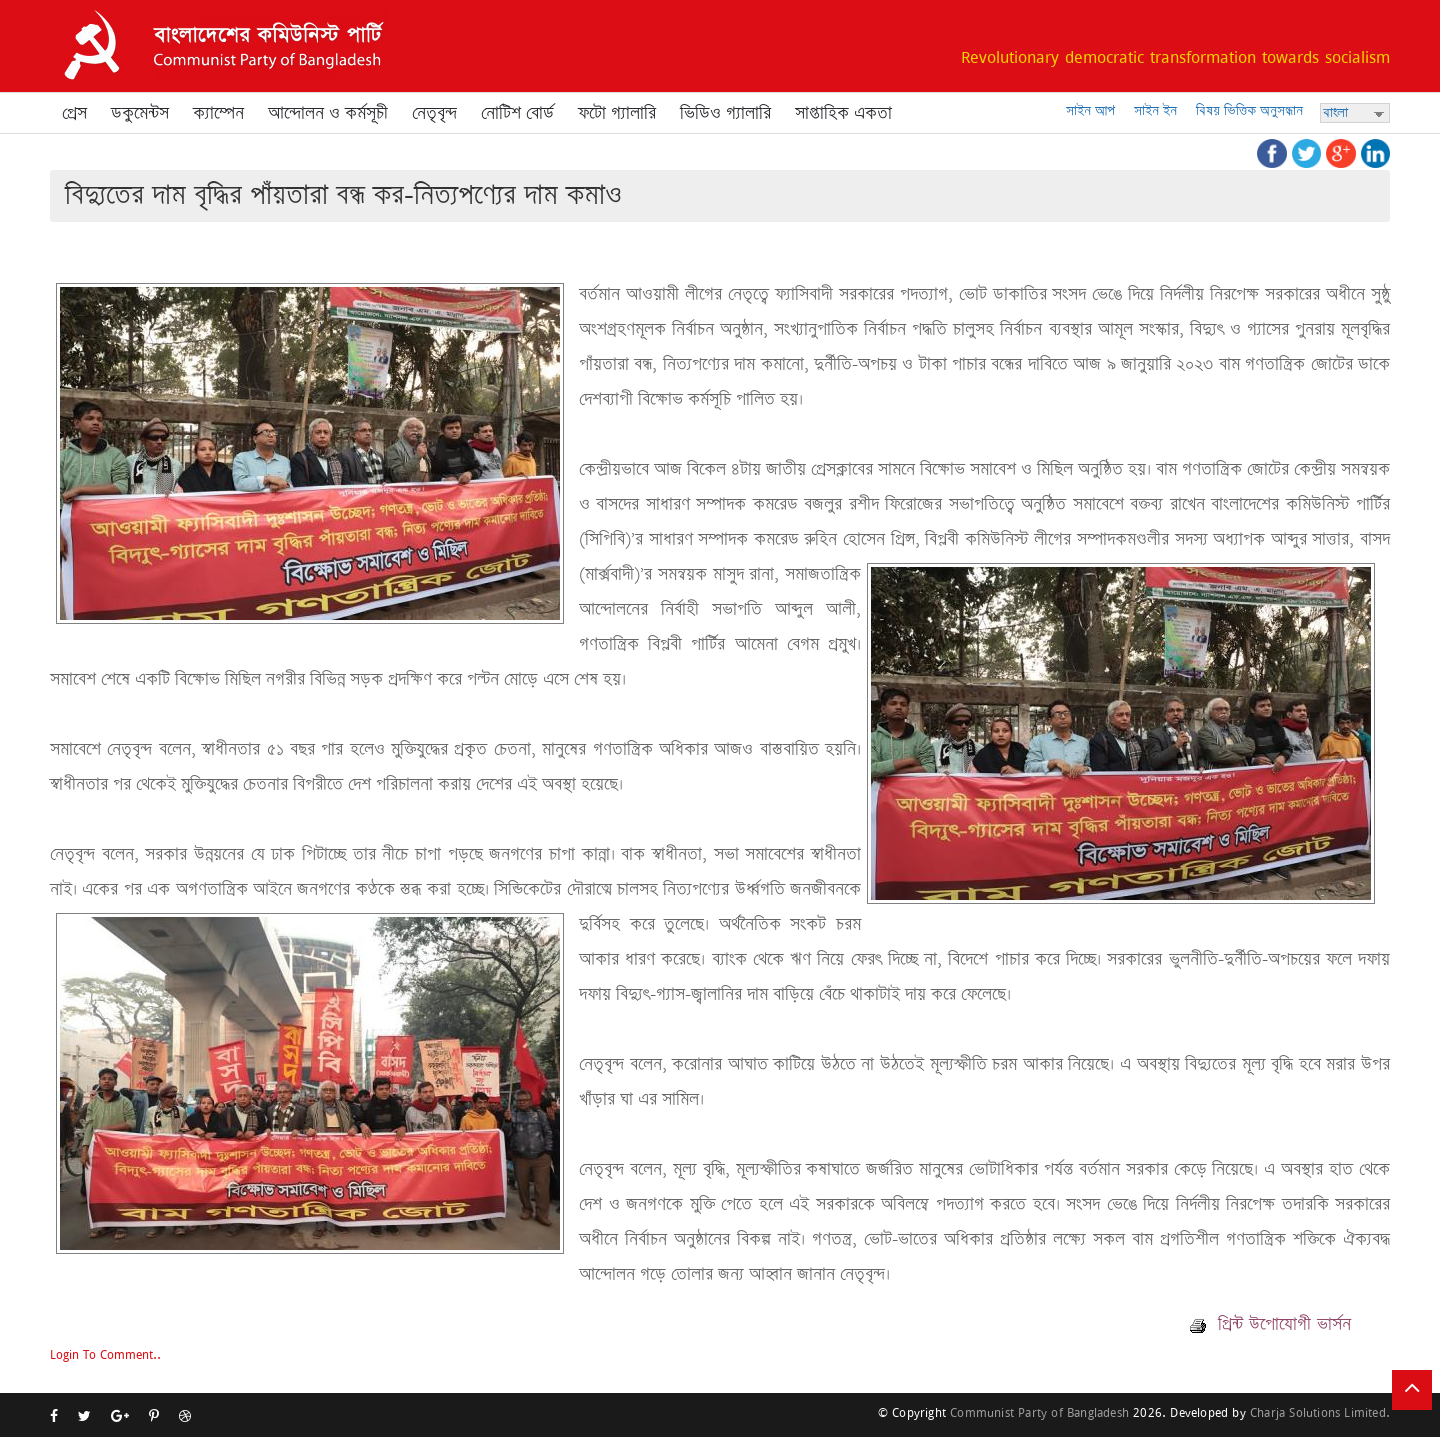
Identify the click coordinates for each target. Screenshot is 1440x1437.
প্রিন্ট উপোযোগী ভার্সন (1270, 1324)
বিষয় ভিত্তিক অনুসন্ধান (1249, 110)
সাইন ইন (1155, 110)
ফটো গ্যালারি (617, 113)
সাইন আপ (1090, 110)
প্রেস (74, 113)
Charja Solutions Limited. (1320, 1412)
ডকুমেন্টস (140, 113)
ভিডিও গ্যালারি (725, 113)
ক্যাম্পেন (218, 113)
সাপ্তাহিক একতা (843, 113)
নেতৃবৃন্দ (434, 113)
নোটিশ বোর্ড (517, 113)
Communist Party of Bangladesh (1039, 1412)
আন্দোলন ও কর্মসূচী (328, 113)
